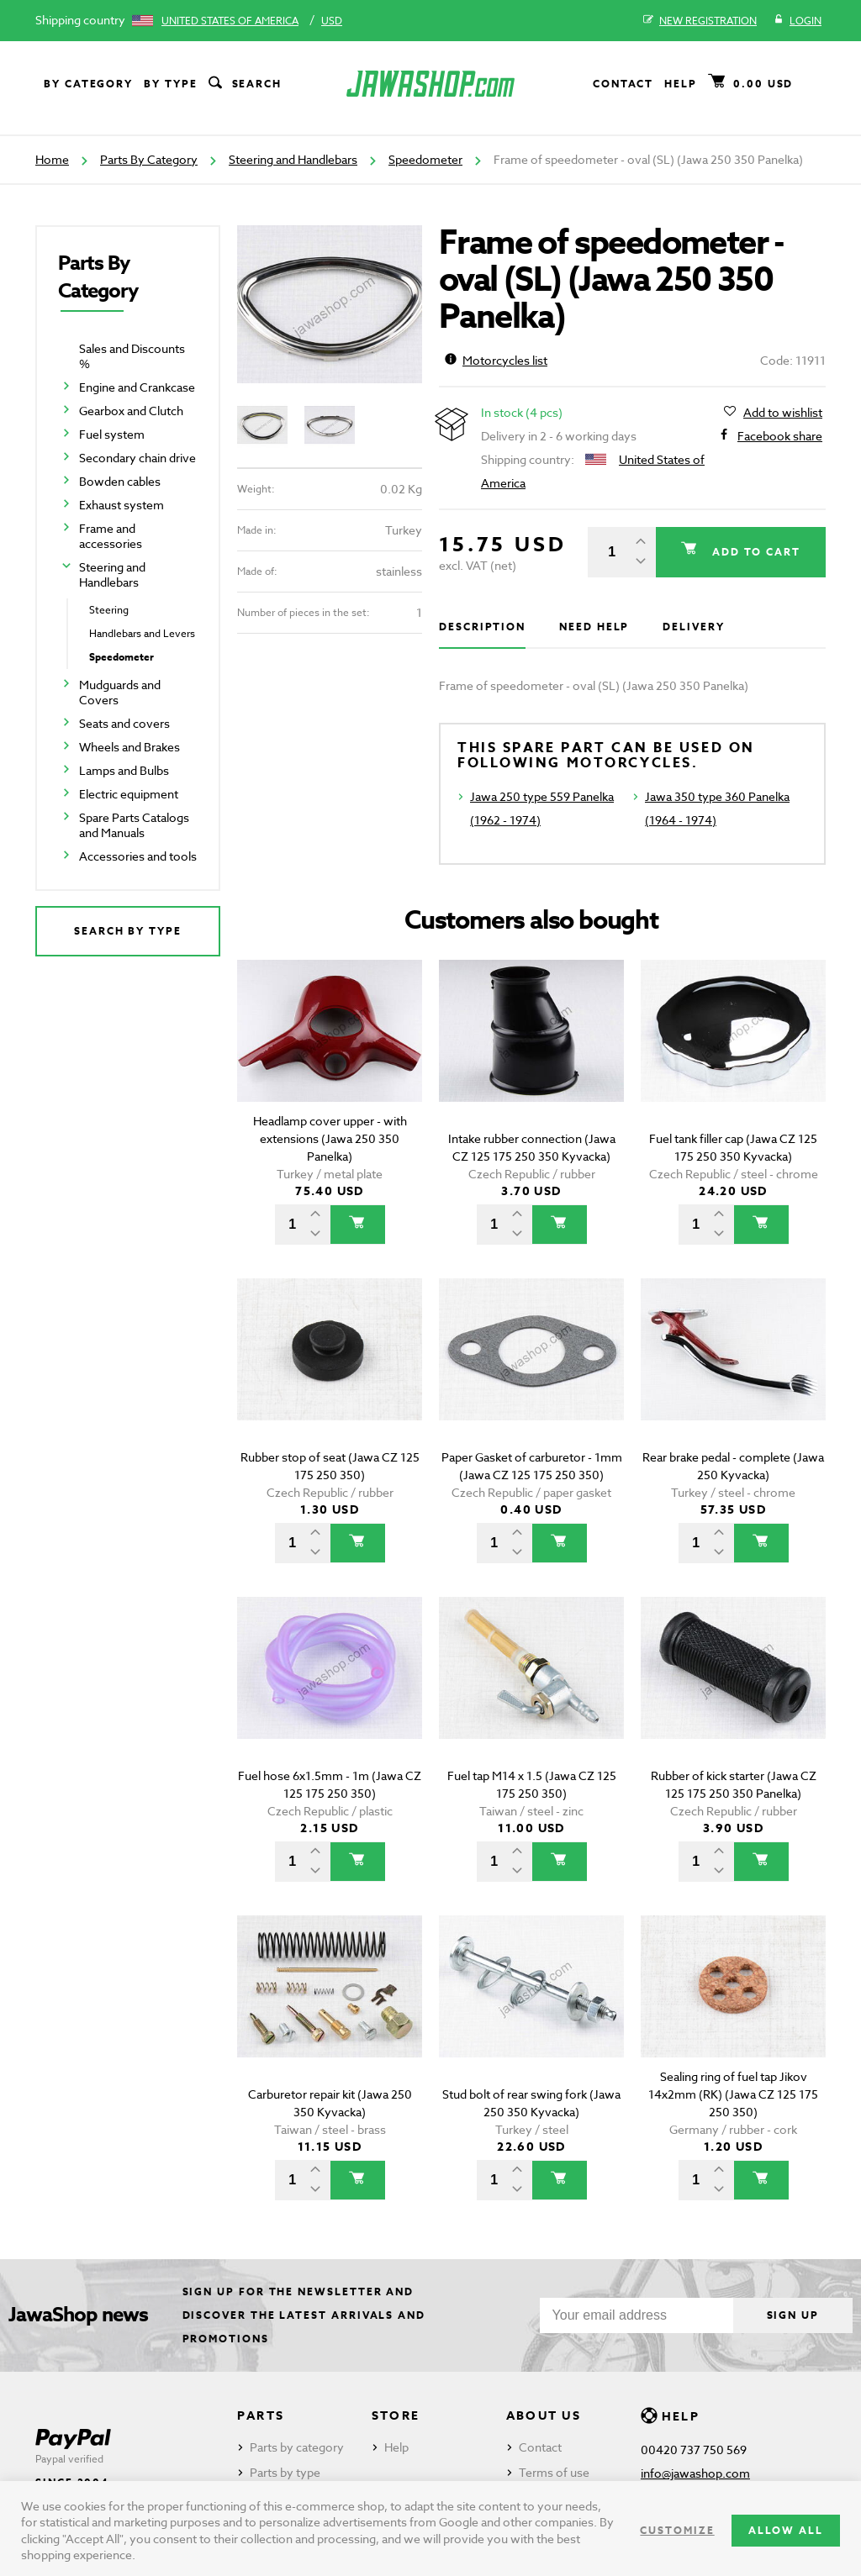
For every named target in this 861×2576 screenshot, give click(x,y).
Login (797, 21)
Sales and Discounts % (132, 355)
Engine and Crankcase (137, 387)
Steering (109, 610)
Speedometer (425, 159)
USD (331, 20)
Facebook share (779, 436)
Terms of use (554, 2472)
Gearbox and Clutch (131, 411)
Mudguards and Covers (120, 692)
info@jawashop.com (695, 2473)
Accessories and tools (138, 856)
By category (88, 83)
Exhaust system (121, 505)
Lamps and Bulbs (124, 770)
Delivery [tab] (693, 626)
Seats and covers (124, 723)
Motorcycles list (496, 360)
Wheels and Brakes (129, 747)
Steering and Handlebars (293, 159)
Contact (623, 83)
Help (680, 83)
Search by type (128, 931)
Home (52, 159)
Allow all (785, 2530)
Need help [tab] (594, 626)
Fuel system (112, 434)
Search (244, 84)
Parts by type (285, 2472)
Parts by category (297, 2447)
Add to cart (754, 552)
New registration (700, 21)
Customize (677, 2530)
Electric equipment (128, 794)
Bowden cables (120, 481)
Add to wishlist (782, 412)
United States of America (229, 20)
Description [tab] (482, 626)
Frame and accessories (110, 535)
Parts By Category (149, 159)
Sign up (793, 2315)
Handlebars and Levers (142, 633)
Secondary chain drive (137, 458)
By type (170, 83)
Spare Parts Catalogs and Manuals (134, 824)
